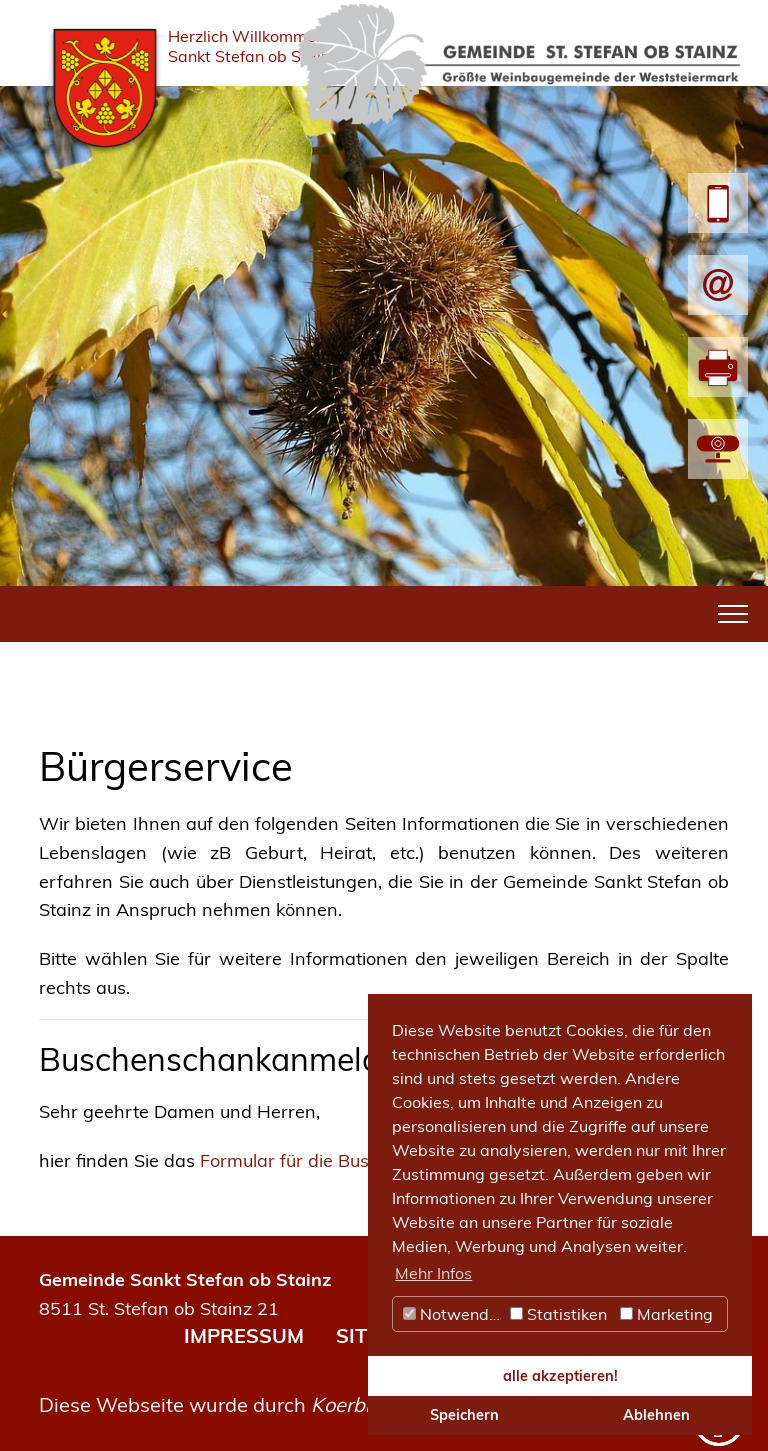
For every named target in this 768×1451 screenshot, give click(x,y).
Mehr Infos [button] (433, 1273)
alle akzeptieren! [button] (560, 1376)
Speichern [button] (464, 1415)
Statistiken (558, 1314)
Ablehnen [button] (656, 1415)
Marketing (666, 1314)
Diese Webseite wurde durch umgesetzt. (267, 1404)
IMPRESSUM (244, 1335)
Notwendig (453, 1314)
